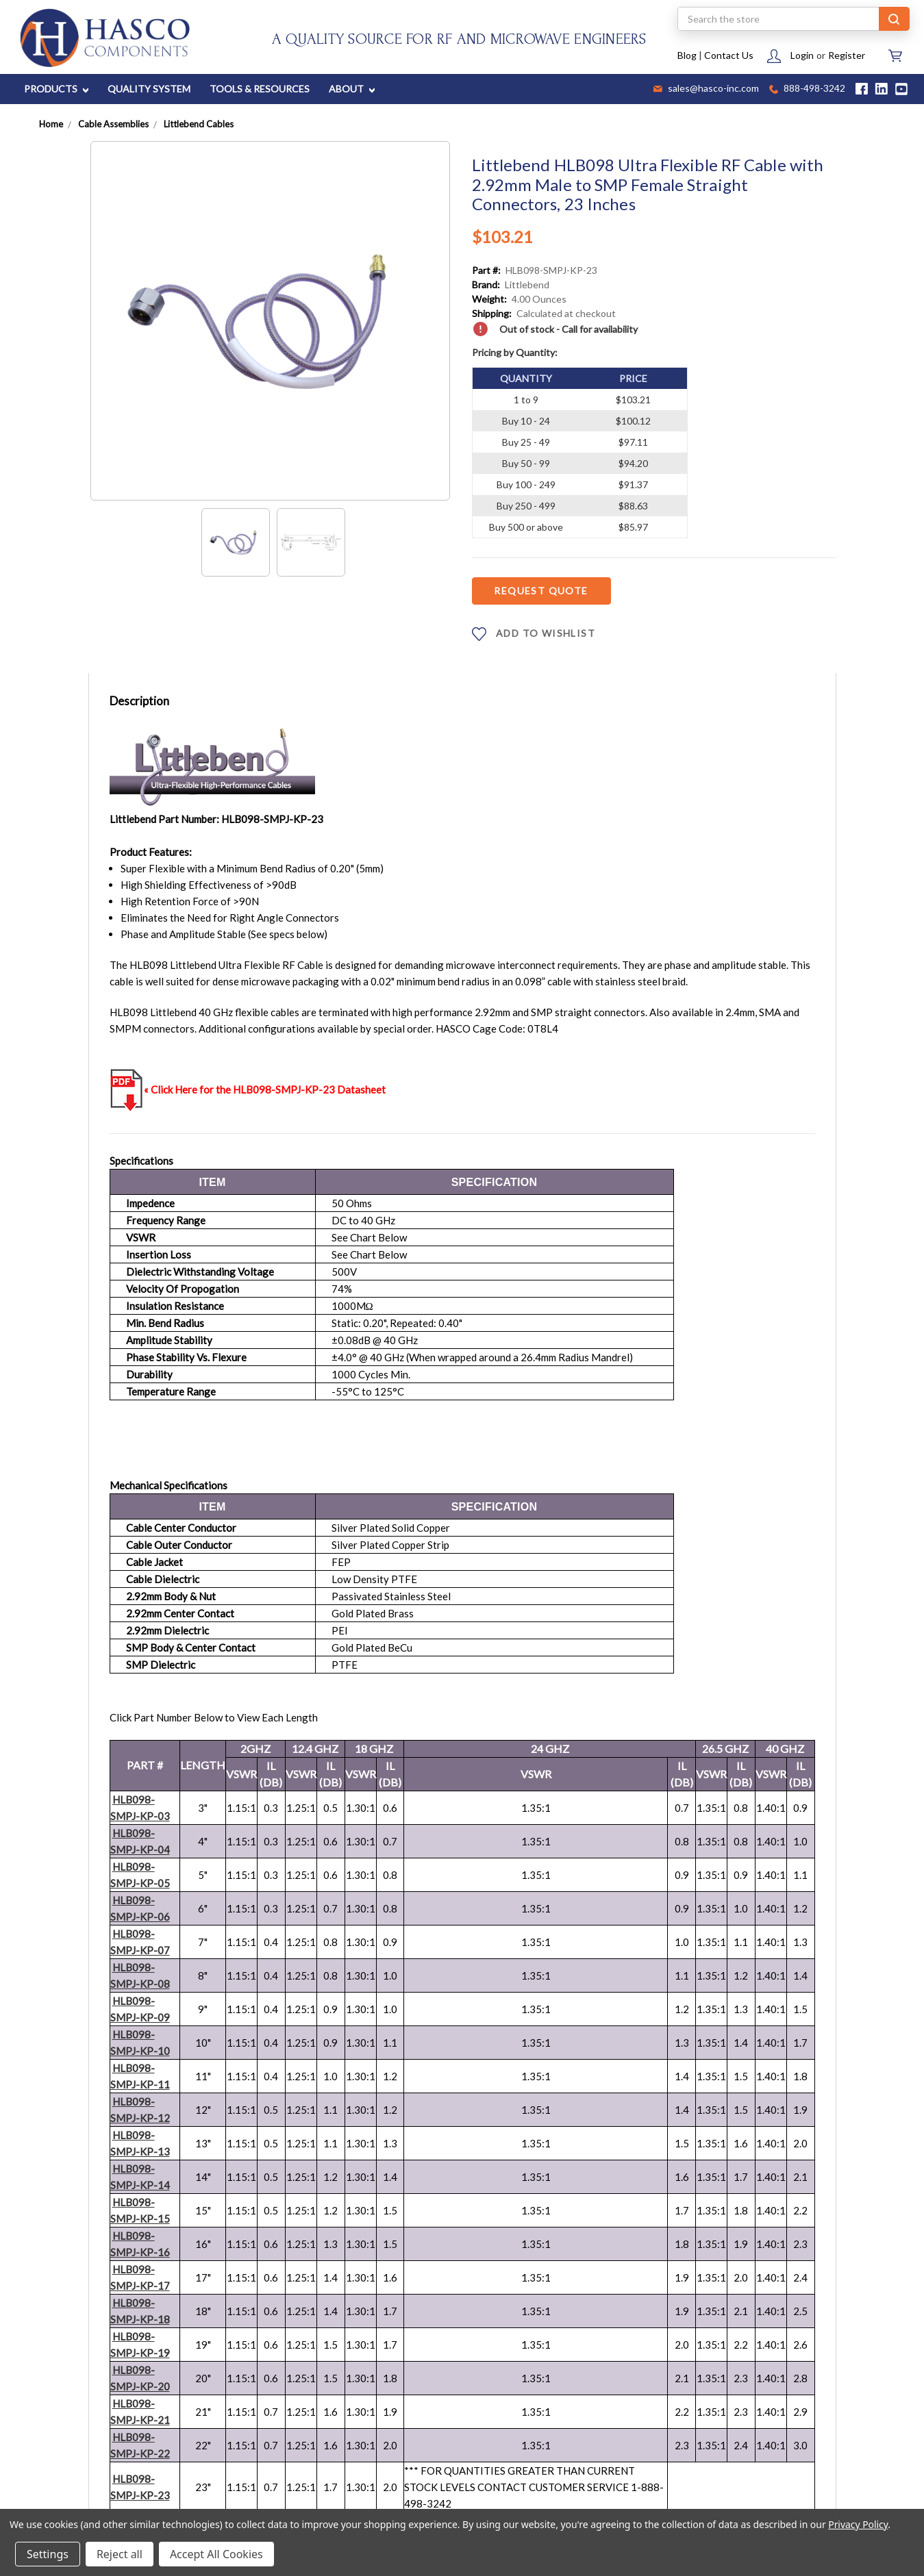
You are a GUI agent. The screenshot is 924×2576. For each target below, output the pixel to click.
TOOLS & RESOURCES (260, 88)
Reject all (119, 2554)
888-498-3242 (807, 89)
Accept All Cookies (216, 2554)
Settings (47, 2554)
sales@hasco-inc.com (706, 89)
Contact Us (728, 55)
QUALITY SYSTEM (149, 88)
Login (802, 55)
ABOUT (352, 88)
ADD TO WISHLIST (533, 634)
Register (846, 55)
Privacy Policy (858, 2524)
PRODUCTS (56, 88)
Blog (687, 55)
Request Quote (541, 590)
